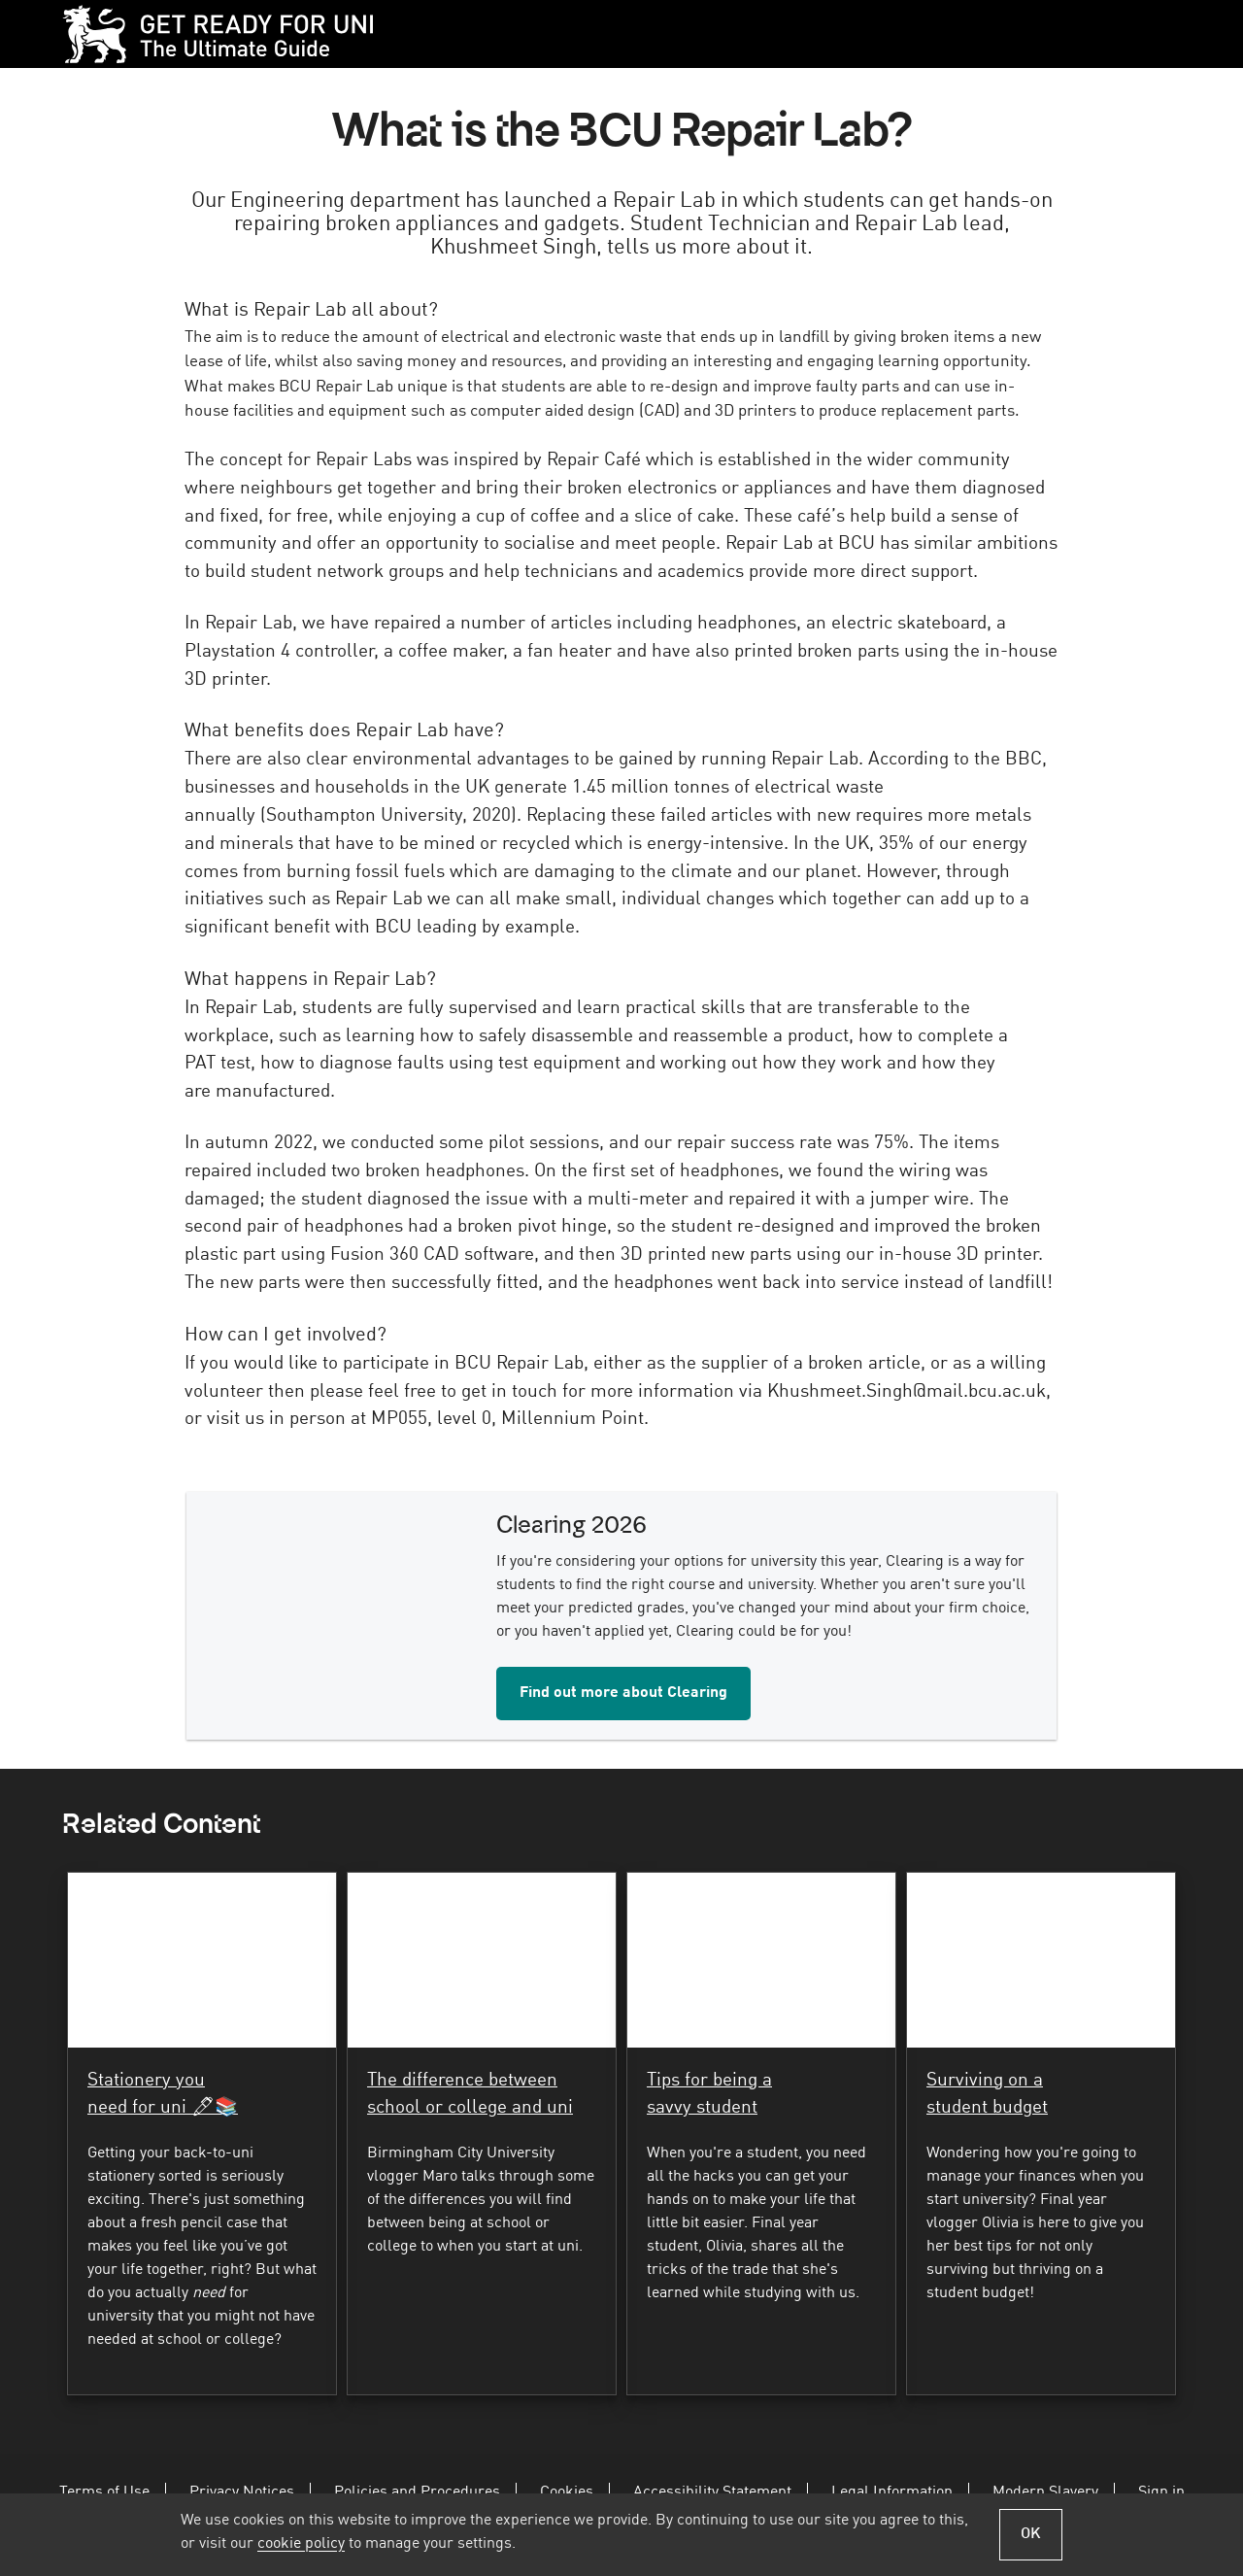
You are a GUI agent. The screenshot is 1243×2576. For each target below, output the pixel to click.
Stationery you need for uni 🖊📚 (162, 2094)
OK (1031, 2534)
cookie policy (301, 2544)
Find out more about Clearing (623, 1693)
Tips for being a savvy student (709, 2094)
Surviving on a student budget (987, 2094)
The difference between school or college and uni (470, 2094)
